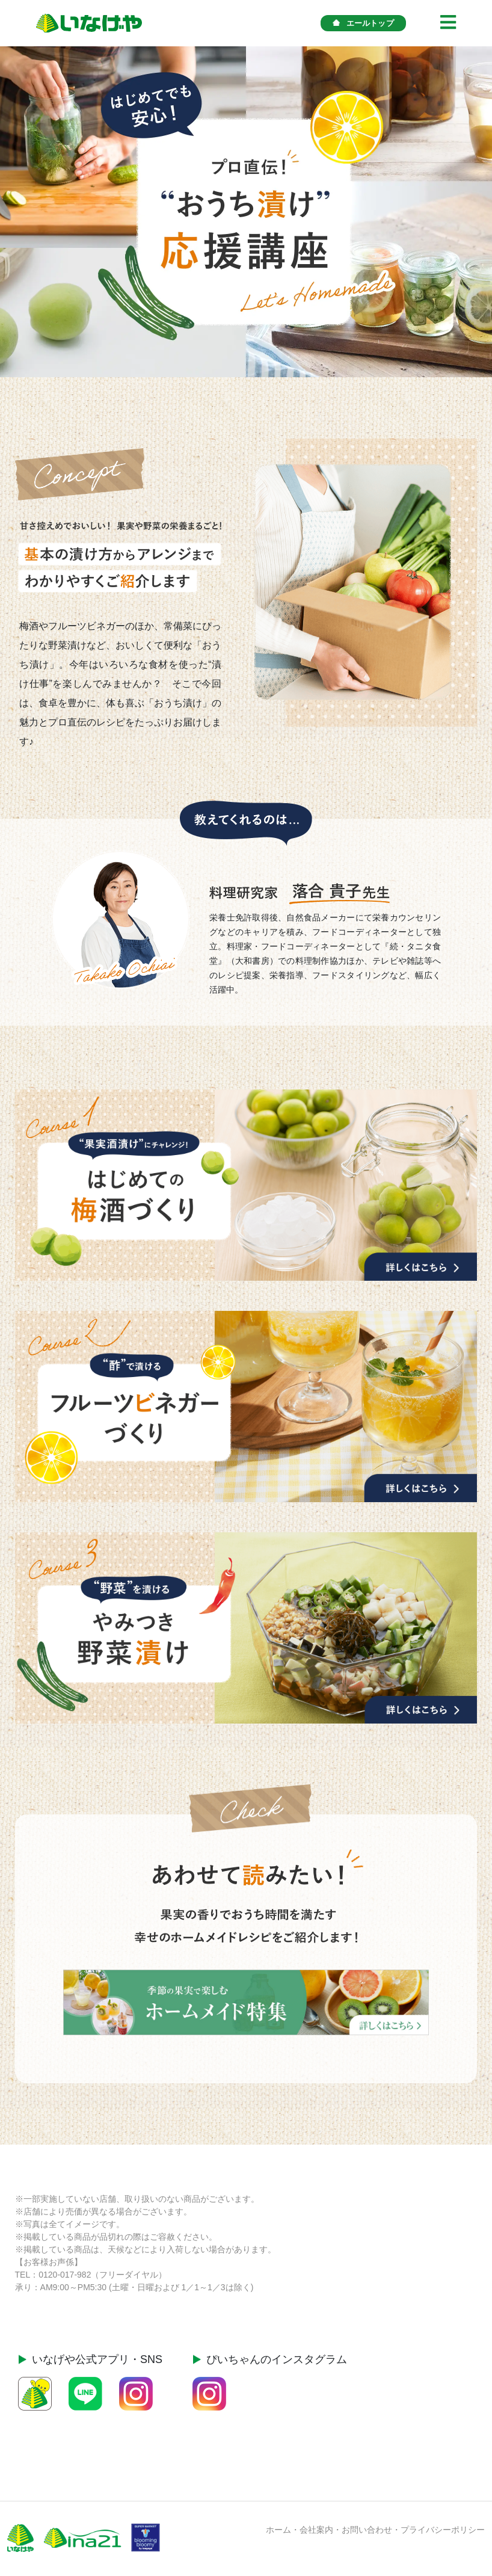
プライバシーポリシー (443, 2529)
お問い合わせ (367, 2529)
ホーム (278, 2529)
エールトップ (363, 23)
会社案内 (316, 2529)
